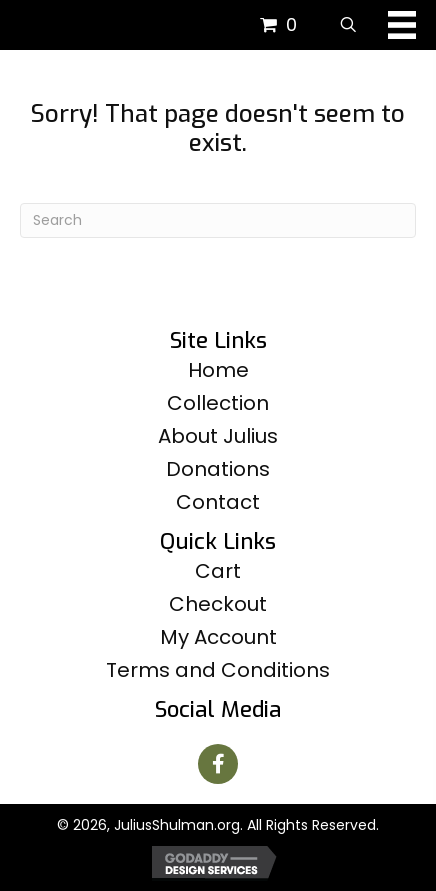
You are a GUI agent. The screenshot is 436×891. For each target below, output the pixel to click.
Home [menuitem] (218, 370)
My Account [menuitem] (218, 637)
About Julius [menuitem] (218, 436)
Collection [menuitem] (218, 403)
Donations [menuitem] (218, 469)
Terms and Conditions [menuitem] (218, 670)
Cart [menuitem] (218, 571)
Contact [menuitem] (218, 502)
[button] (218, 764)
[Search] (218, 220)
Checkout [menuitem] (218, 604)
